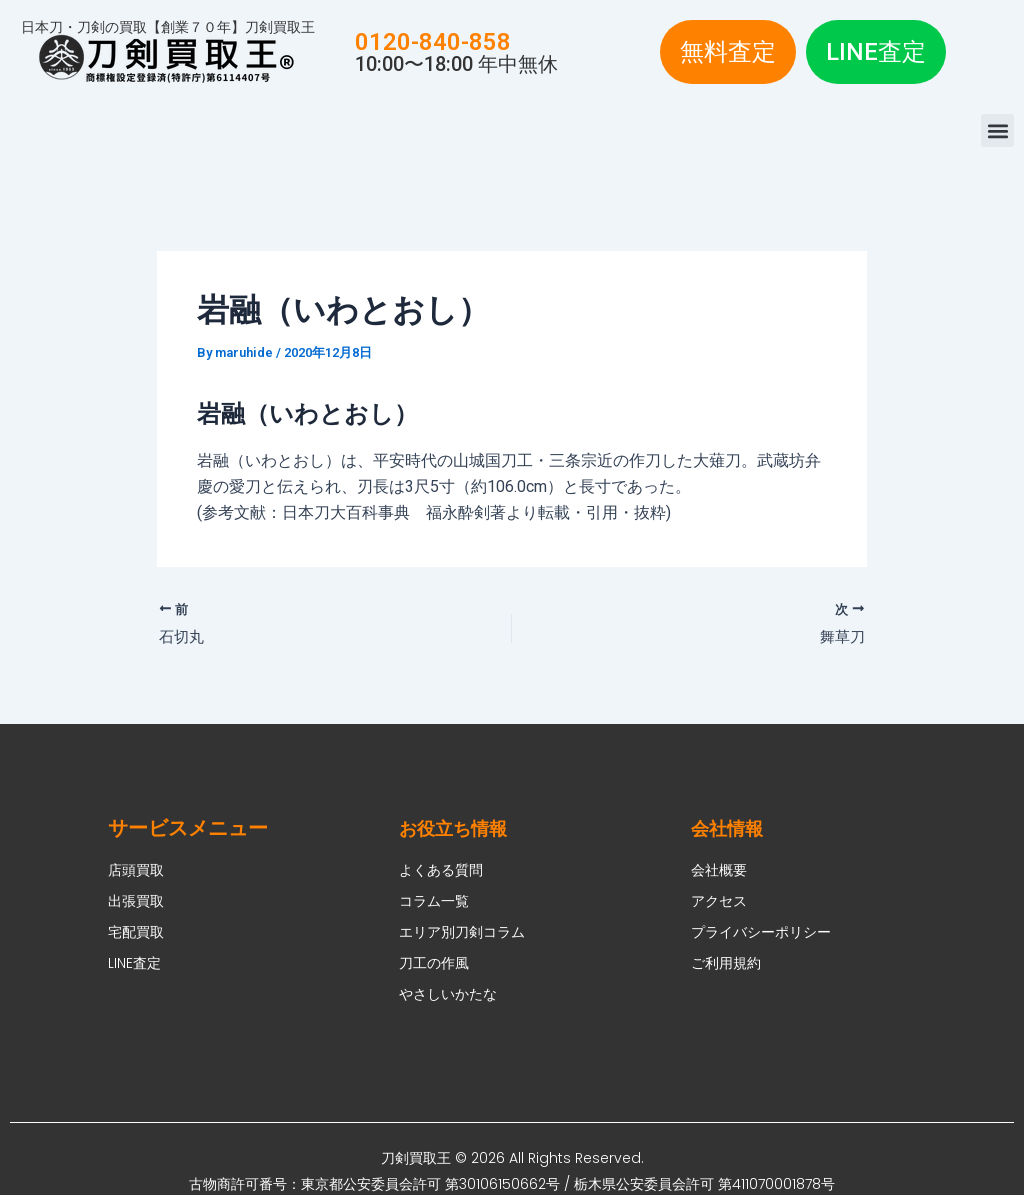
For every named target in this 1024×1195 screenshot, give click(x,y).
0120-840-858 (433, 42)
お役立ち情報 (459, 828)
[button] (997, 130)
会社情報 (731, 828)
